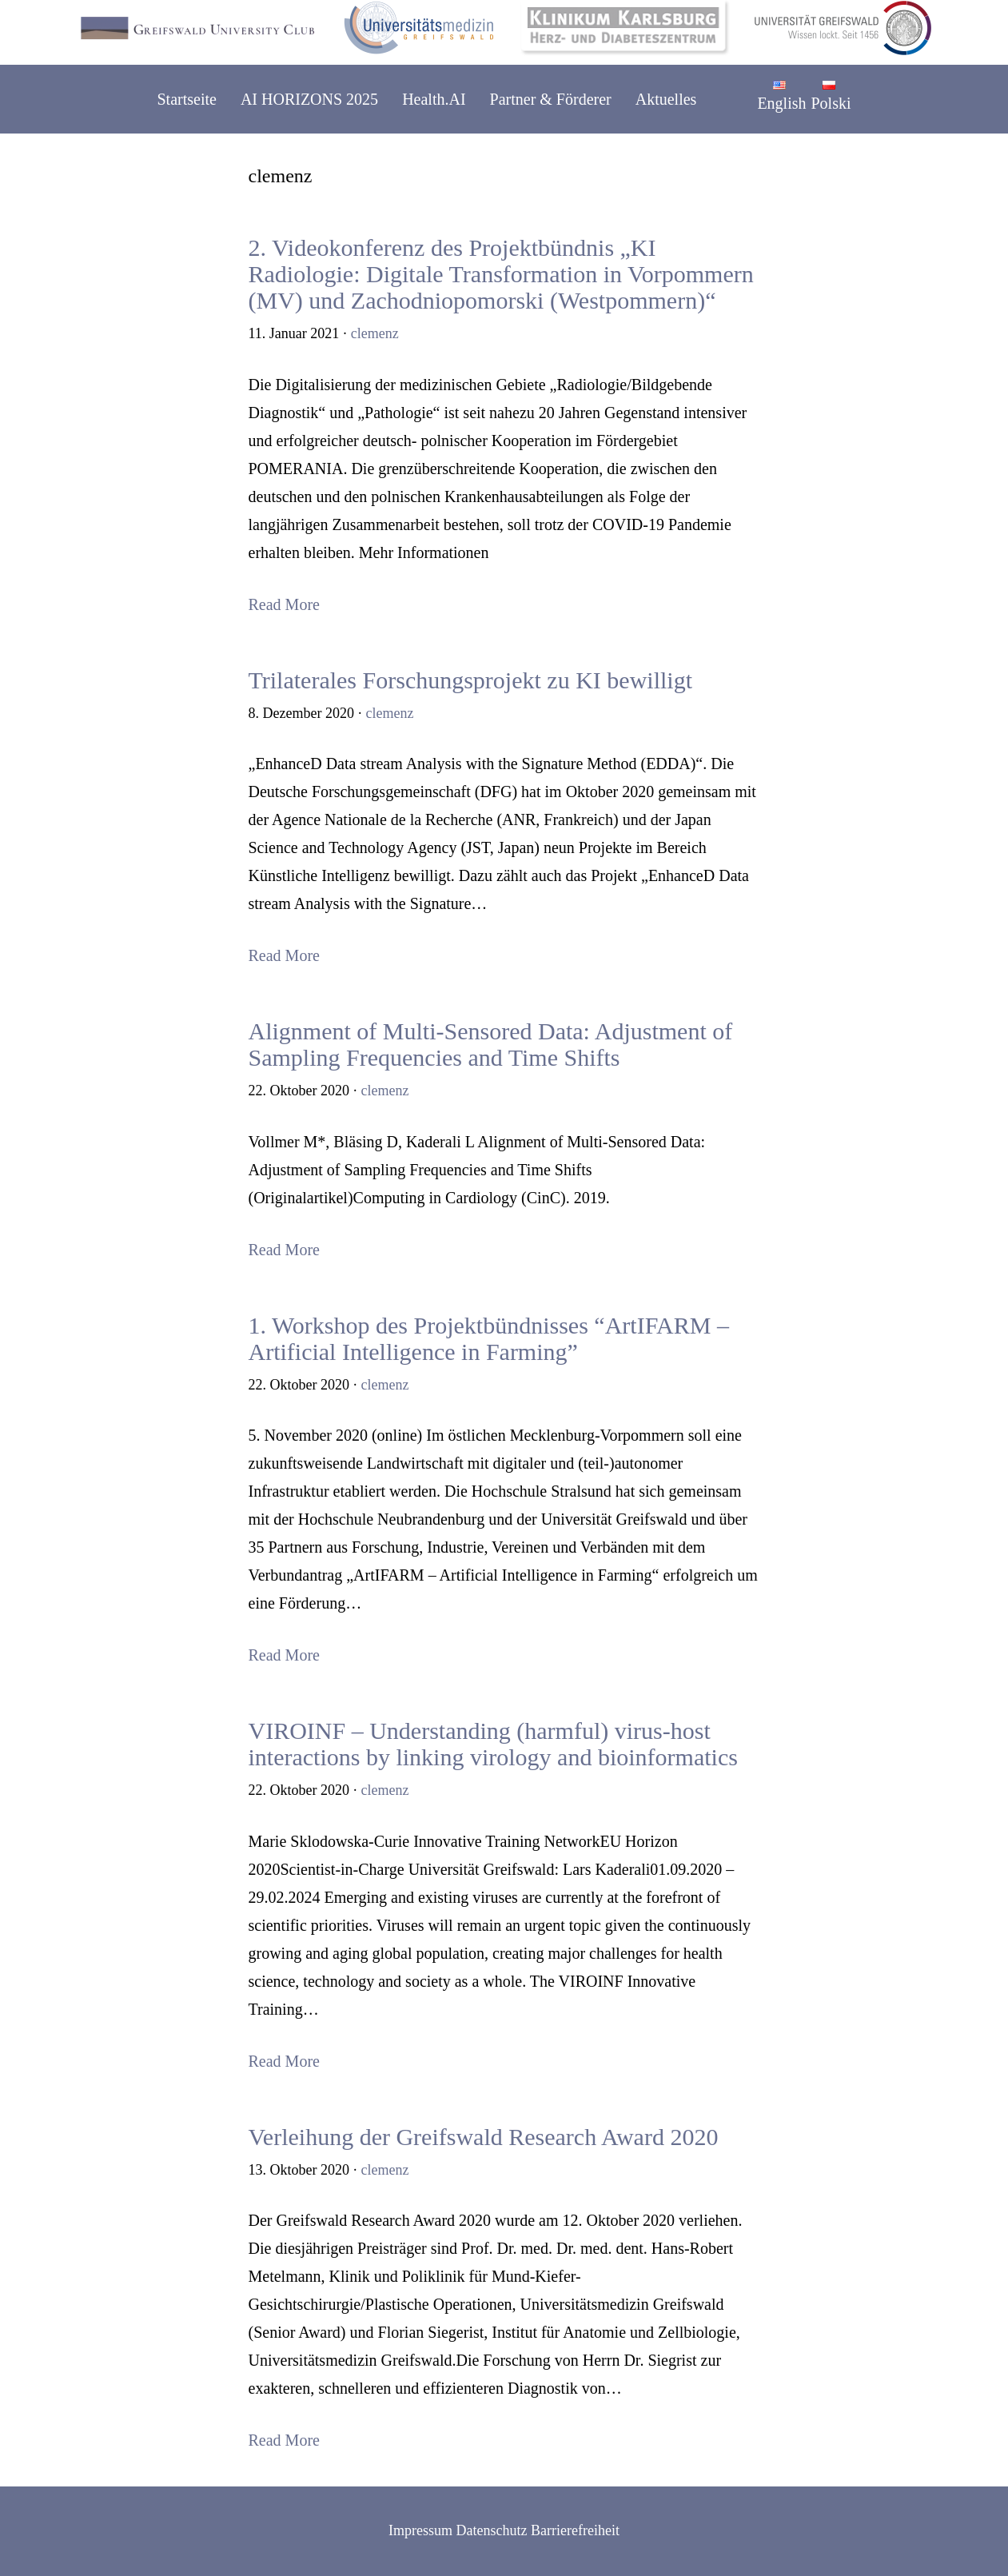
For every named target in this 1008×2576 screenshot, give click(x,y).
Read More (284, 604)
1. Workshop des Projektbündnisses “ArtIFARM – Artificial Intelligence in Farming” (489, 1338)
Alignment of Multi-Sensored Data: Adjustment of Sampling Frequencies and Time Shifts (491, 1044)
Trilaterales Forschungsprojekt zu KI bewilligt (470, 680)
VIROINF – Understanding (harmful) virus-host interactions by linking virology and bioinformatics (493, 1743)
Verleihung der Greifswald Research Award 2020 (484, 2136)
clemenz (375, 333)
